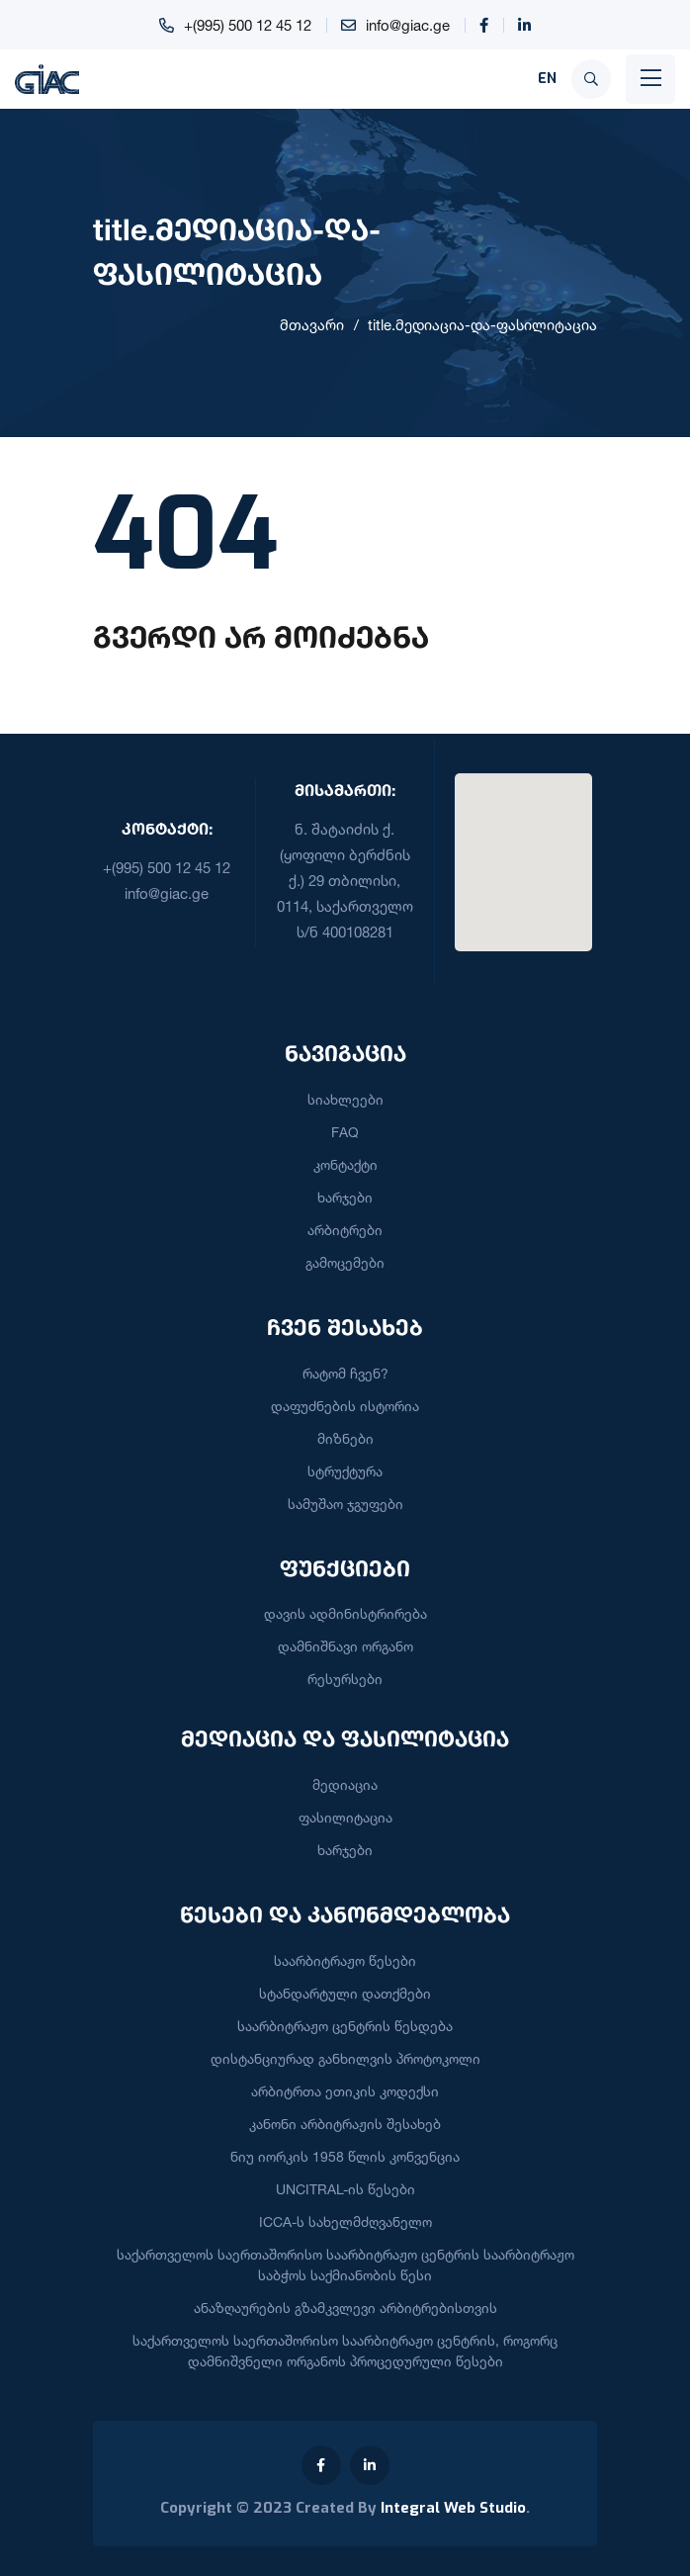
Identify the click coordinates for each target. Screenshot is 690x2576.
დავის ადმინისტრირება (345, 1613)
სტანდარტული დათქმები (345, 1993)
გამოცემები (345, 1262)
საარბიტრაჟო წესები (345, 1960)
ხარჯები (345, 1197)
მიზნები (345, 1438)
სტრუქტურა (345, 1471)
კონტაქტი (345, 1164)
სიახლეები (345, 1099)
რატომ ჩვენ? (345, 1373)
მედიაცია (345, 1784)
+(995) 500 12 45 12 (247, 25)
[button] (523, 850)
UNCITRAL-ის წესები (345, 2188)
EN (547, 78)
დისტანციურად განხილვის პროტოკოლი (345, 2058)
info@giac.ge (408, 25)
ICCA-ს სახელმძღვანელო (345, 2221)
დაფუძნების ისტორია (345, 1405)
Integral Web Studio (453, 2508)
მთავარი (312, 324)
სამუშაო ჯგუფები (345, 1503)
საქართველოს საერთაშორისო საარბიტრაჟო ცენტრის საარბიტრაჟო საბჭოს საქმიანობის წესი (345, 2264)
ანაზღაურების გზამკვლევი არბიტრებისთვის (345, 2307)
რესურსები (345, 1678)
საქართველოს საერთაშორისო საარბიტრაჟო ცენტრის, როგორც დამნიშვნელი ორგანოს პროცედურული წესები (345, 2350)
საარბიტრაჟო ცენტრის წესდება (345, 2025)
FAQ (345, 1131)
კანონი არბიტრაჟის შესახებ (345, 2123)
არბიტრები (345, 1229)
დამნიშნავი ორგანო (345, 1646)
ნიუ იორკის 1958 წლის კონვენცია (345, 2156)
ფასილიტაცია (345, 1817)
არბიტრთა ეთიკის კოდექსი (345, 2091)
